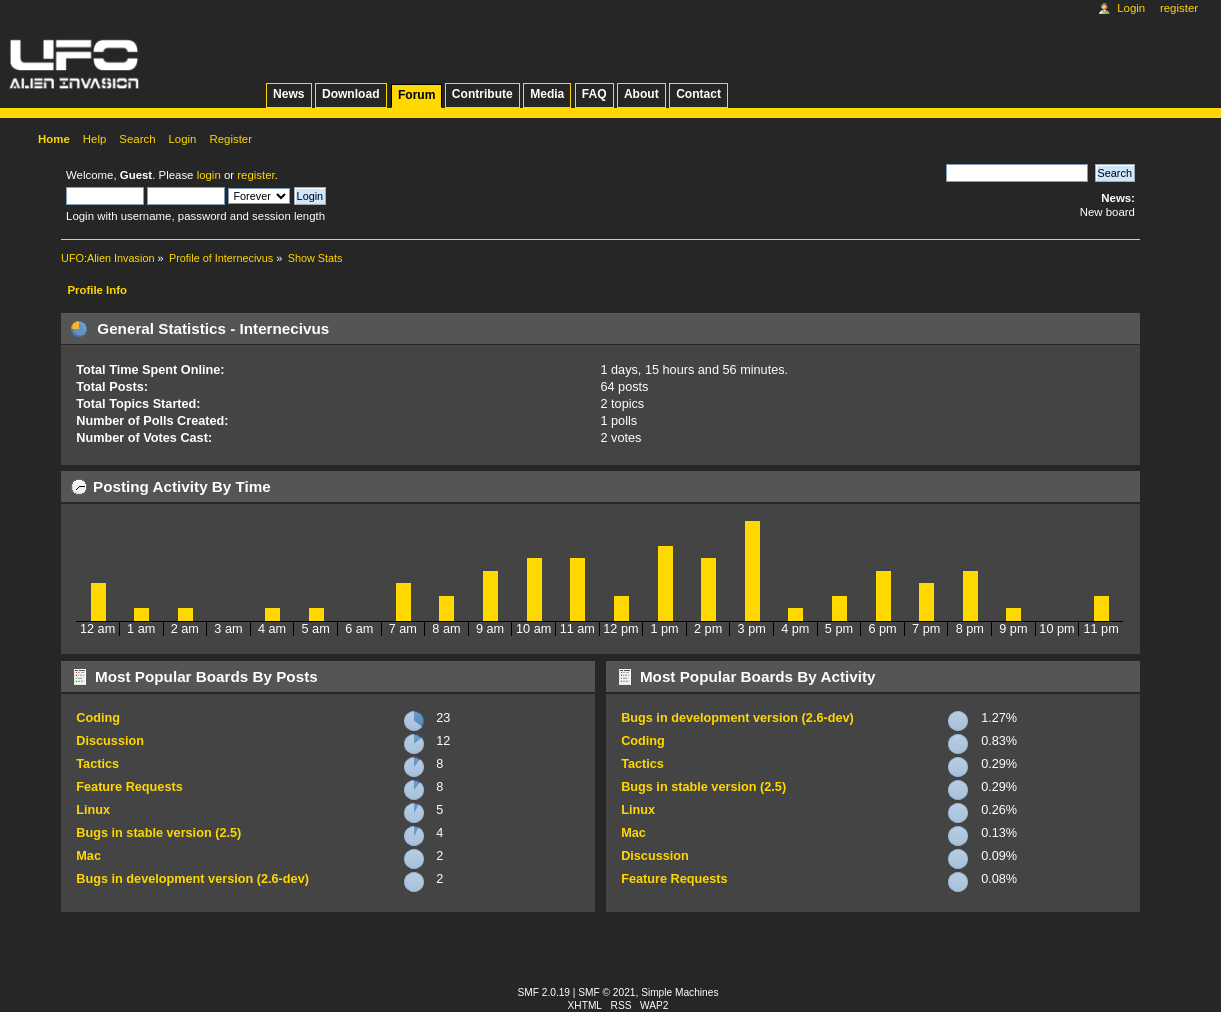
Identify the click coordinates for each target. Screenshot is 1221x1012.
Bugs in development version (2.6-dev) (192, 879)
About (641, 94)
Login (1131, 8)
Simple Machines (679, 992)
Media (547, 94)
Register (1179, 8)
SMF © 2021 (606, 992)
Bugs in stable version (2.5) (158, 833)
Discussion (110, 741)
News (288, 94)
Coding (98, 718)
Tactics (97, 764)
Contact (698, 94)
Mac (88, 856)
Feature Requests (129, 787)
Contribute (482, 94)
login (209, 175)
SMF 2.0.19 (544, 992)
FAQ (594, 94)
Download (351, 94)
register (255, 175)
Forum (416, 95)
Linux (93, 810)
